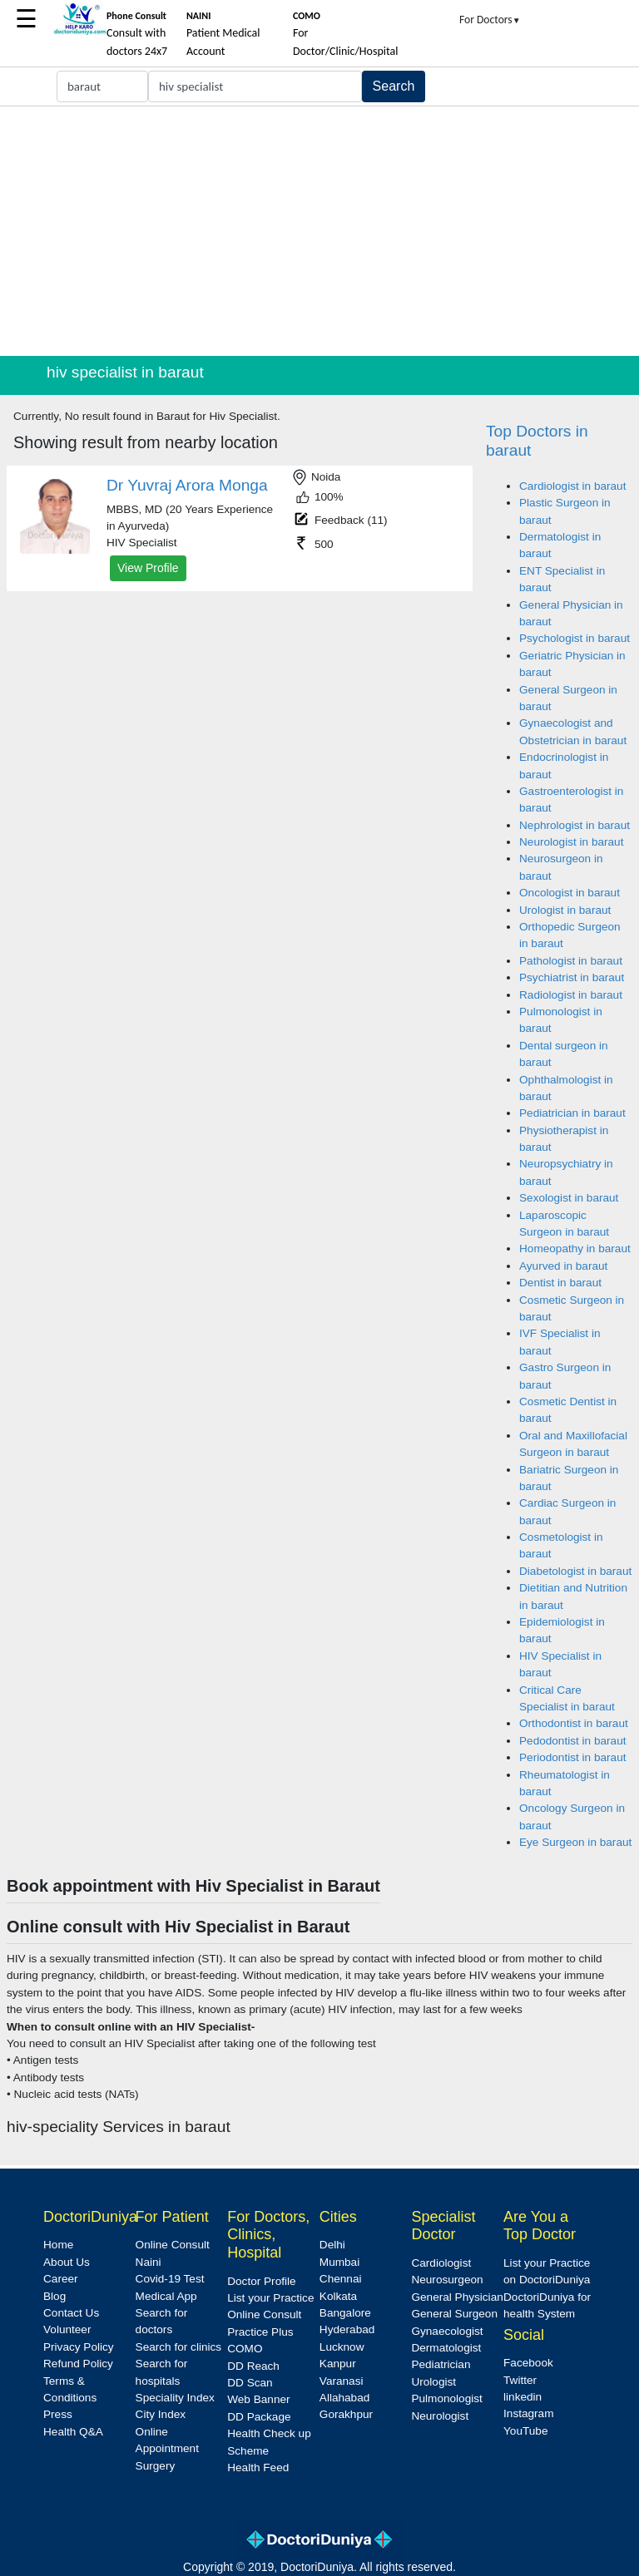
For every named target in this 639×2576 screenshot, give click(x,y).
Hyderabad (347, 2329)
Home (58, 2244)
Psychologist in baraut (574, 638)
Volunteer (67, 2329)
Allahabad (344, 2397)
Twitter (520, 2380)
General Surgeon (454, 2313)
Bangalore (345, 2313)
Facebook (528, 2362)
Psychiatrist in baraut (571, 977)
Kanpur (338, 2363)
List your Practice (270, 2298)
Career (60, 2279)
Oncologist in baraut (569, 892)
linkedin (522, 2397)
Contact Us (71, 2313)
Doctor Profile (261, 2281)
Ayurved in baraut (563, 1266)
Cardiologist (441, 2263)
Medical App (166, 2296)
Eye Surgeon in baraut (575, 1842)
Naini (148, 2262)
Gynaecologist (447, 2331)
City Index (161, 2414)
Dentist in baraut (560, 1282)
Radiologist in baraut (570, 995)
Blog (54, 2296)
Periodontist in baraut (572, 1757)
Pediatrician (440, 2364)
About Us (66, 2262)
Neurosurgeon (447, 2279)
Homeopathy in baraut (575, 1248)
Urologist (433, 2382)
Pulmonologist (446, 2398)
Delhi (332, 2244)
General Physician (457, 2297)
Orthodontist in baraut (573, 1723)
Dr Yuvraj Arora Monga (187, 485)
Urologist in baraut (565, 910)
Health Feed (258, 2467)
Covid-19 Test (170, 2279)
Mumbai (339, 2262)
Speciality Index (175, 2397)
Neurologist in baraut (571, 842)
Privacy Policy (78, 2347)
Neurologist (439, 2416)
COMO (244, 2348)
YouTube (525, 2431)
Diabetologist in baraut (575, 1571)
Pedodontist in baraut (572, 1741)
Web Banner (258, 2399)
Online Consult (173, 2244)
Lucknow (342, 2347)
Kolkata (338, 2296)
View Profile (148, 568)
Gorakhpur (346, 2414)
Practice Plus (260, 2332)
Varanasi (342, 2381)
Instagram (528, 2413)
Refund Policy (78, 2363)
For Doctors (490, 19)
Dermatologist (446, 2348)
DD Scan (249, 2382)
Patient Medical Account (223, 34)
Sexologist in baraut (568, 1198)
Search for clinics (179, 2347)
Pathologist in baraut (570, 961)
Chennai (341, 2279)
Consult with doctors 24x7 (136, 34)
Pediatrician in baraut (572, 1113)
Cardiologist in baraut (572, 486)
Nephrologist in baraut (574, 825)
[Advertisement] (319, 231)
